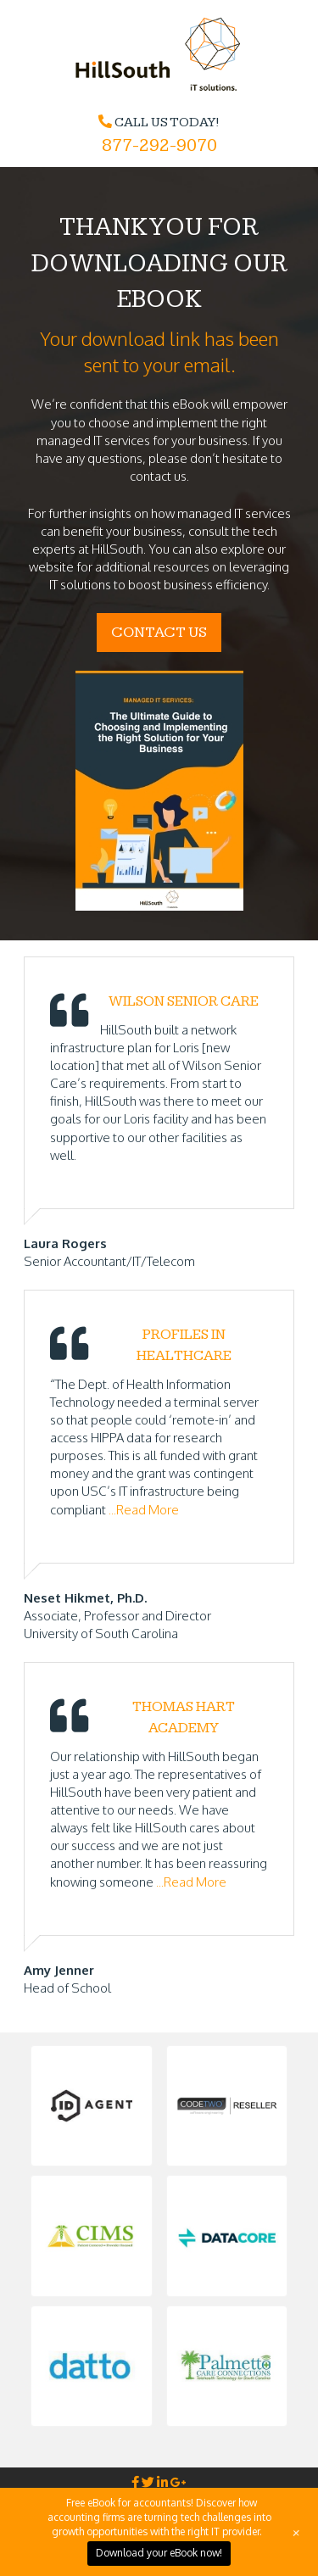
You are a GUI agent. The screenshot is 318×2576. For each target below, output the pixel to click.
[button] (92, 2106)
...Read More (144, 1510)
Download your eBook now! (159, 2552)
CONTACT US (159, 632)
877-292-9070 (159, 145)
